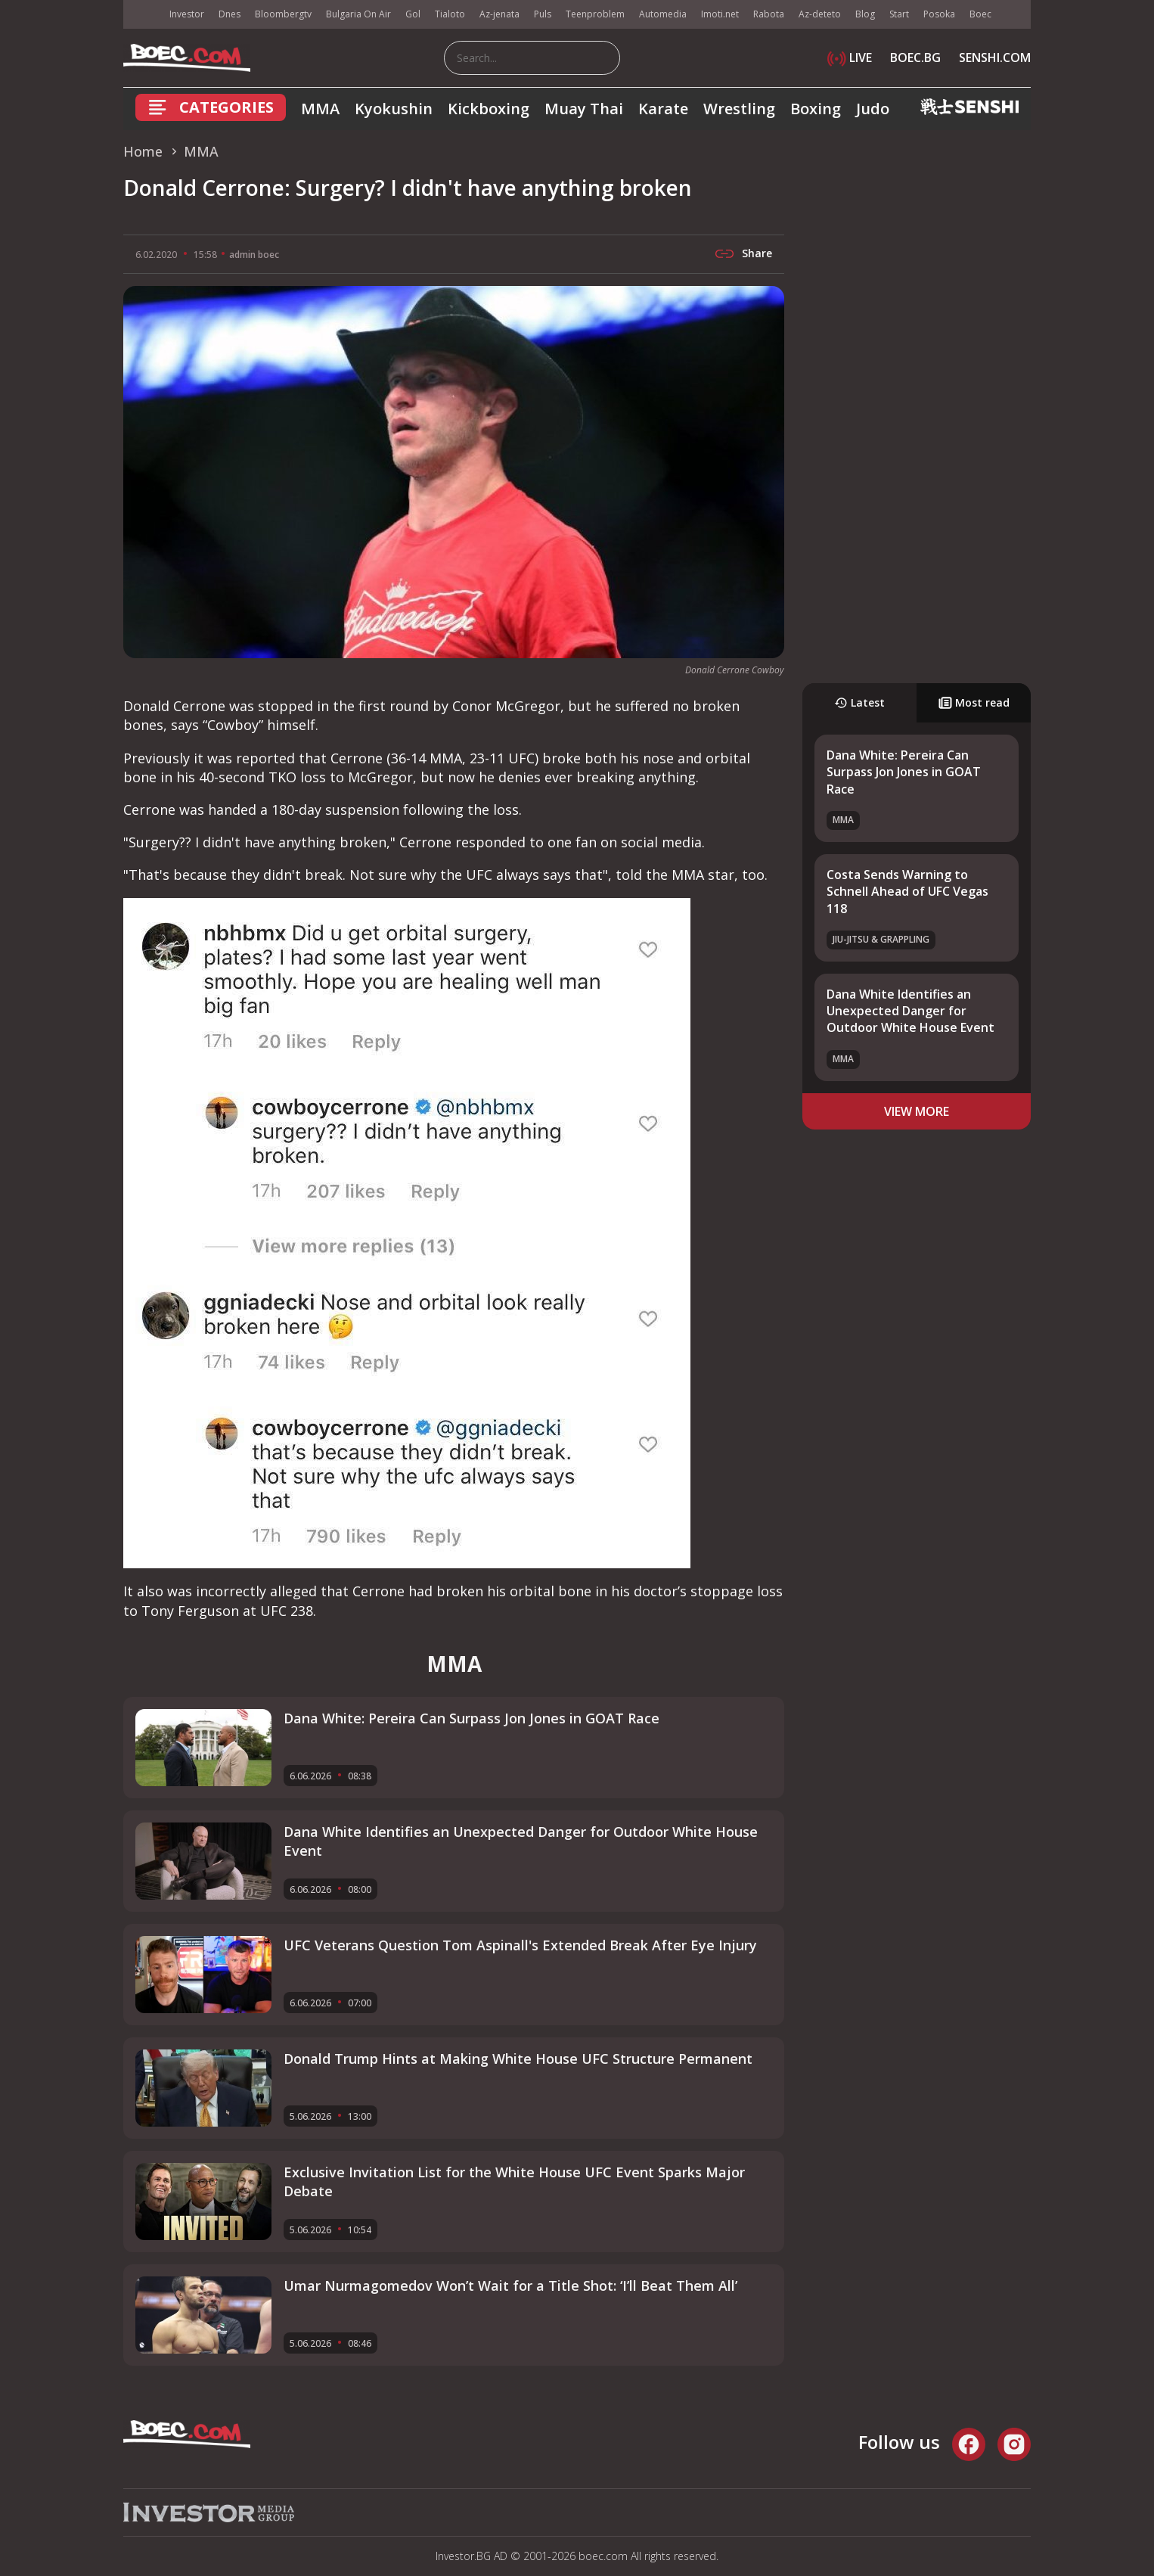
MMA (320, 108)
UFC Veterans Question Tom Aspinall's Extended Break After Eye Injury (520, 1945)
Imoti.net (720, 14)
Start (899, 14)
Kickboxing (488, 108)
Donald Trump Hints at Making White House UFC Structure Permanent (518, 2058)
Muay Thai (583, 108)
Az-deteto (820, 14)
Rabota (768, 14)
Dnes (229, 14)
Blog (865, 14)
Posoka (939, 14)
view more (916, 1111)
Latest (859, 702)
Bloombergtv (283, 14)
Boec (980, 14)
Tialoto (450, 14)
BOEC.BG (915, 57)
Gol (412, 14)
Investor (186, 14)
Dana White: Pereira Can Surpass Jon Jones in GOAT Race (904, 772)
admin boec (254, 254)
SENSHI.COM (995, 57)
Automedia (663, 14)
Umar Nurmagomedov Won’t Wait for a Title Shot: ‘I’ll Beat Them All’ (510, 2285)
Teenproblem (595, 14)
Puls (542, 14)
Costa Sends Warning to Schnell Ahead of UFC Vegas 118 (907, 891)
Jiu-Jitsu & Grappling (881, 939)
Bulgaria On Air (358, 14)
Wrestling (739, 108)
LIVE (849, 57)
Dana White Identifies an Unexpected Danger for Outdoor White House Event (910, 1011)
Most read (974, 702)
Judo (872, 108)
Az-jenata (499, 14)
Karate (663, 108)
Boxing (815, 108)
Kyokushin (394, 108)
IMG (142, 15)
